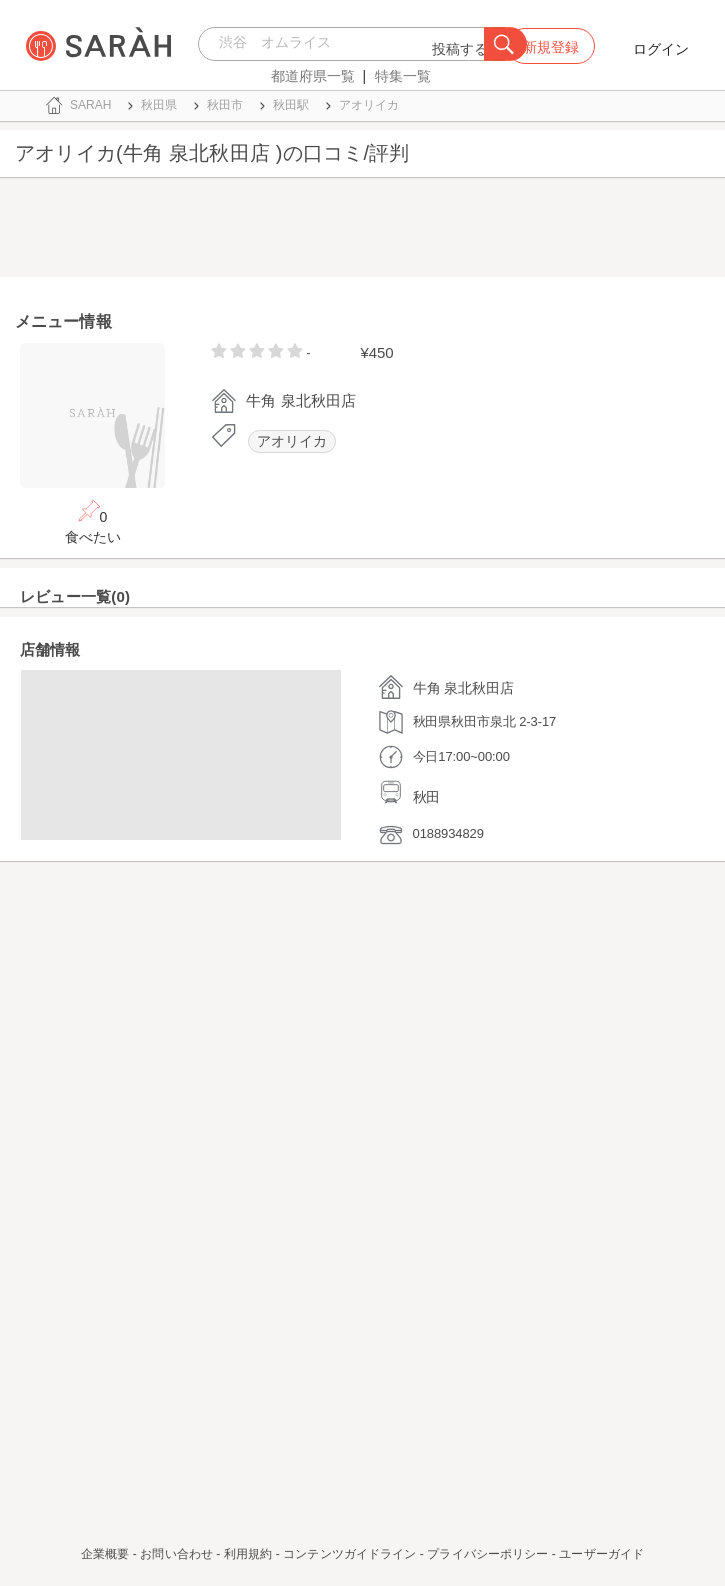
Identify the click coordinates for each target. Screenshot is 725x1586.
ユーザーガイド (601, 1554)
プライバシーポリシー (487, 1554)
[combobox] (346, 44)
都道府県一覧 (313, 76)
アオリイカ (292, 441)
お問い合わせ (176, 1554)
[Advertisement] (362, 232)
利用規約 (248, 1554)
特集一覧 (403, 76)
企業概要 (105, 1554)
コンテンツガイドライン (349, 1554)
